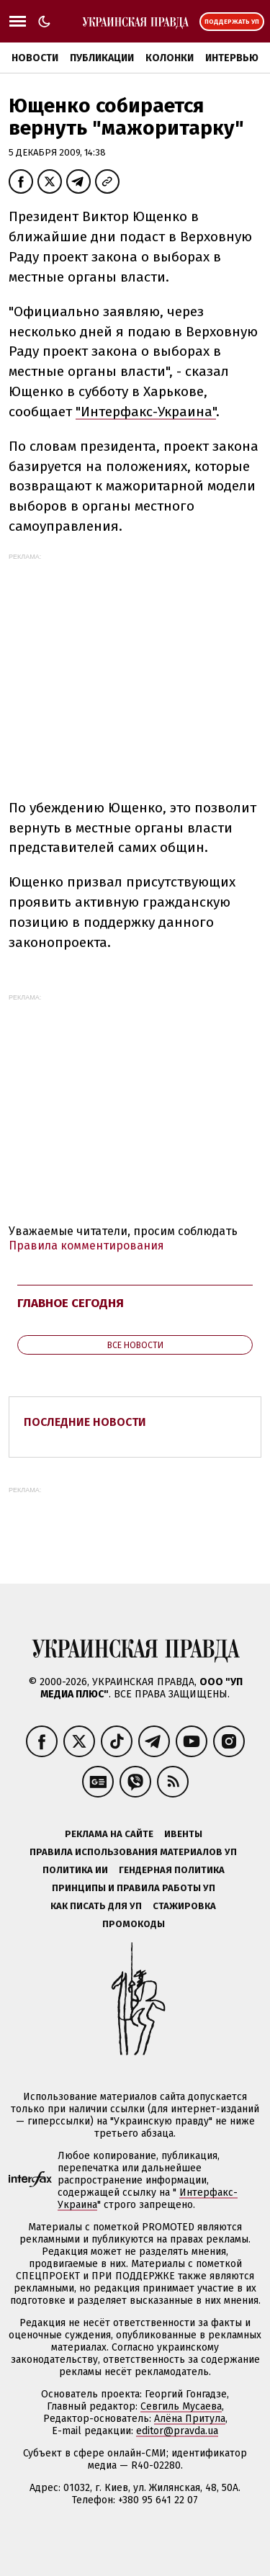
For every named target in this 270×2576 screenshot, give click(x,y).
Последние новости (85, 1422)
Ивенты (183, 1833)
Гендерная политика (172, 1869)
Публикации (102, 58)
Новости (35, 58)
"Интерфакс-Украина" (146, 411)
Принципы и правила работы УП (133, 1887)
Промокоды (133, 1923)
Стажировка (184, 1905)
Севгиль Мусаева (181, 2406)
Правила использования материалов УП (133, 1851)
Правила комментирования (86, 1245)
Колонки (169, 58)
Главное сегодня (70, 1303)
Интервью (231, 58)
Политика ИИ (75, 1869)
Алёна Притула (189, 2419)
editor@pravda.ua (177, 2431)
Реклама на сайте (109, 1833)
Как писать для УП (96, 1905)
